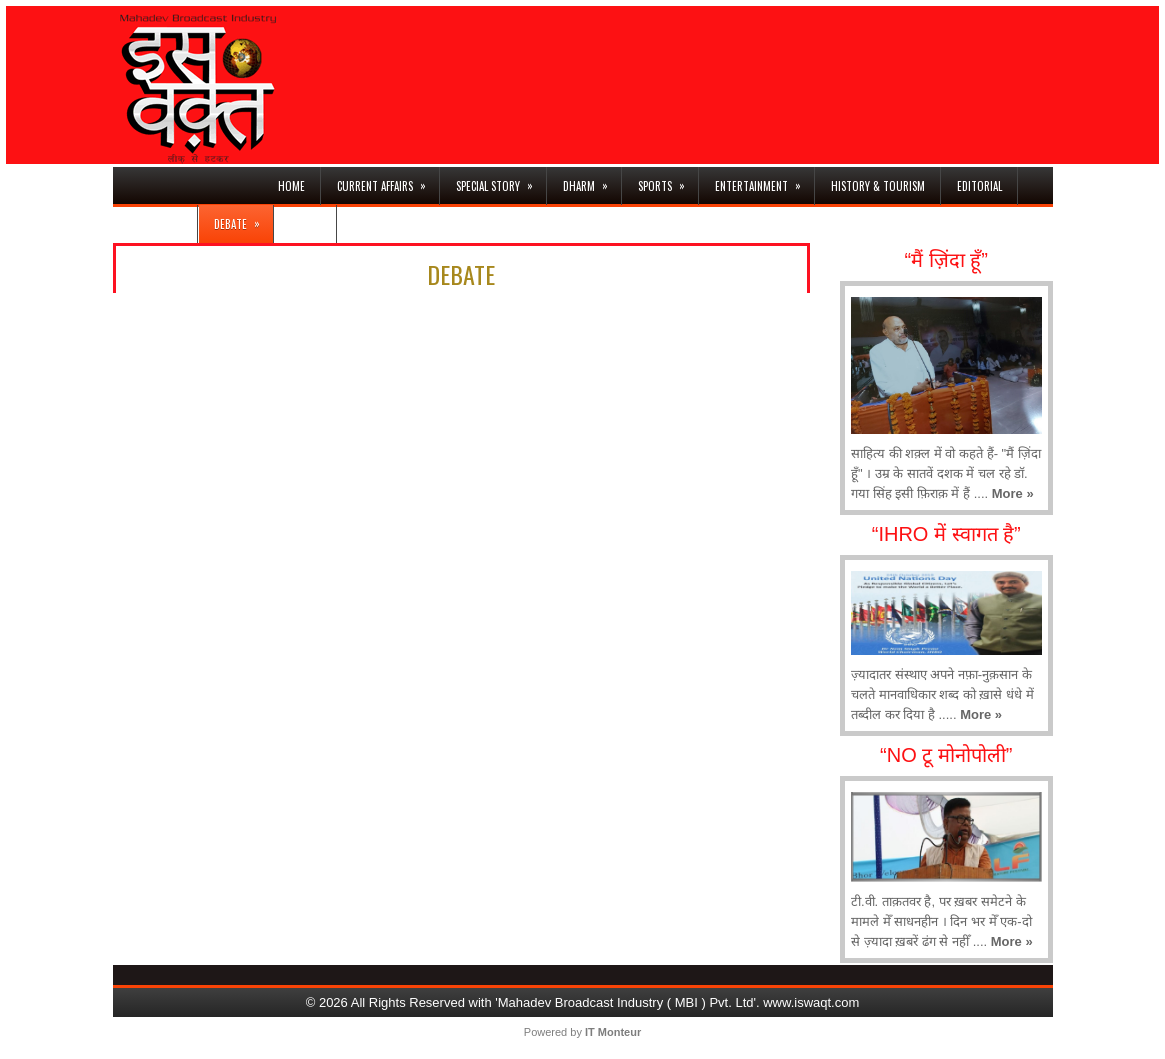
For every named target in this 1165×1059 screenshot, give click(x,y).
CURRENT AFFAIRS (388, 180)
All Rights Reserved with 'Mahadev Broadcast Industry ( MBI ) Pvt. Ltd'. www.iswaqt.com (605, 1002)
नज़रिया (305, 224)
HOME (291, 186)
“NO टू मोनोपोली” (946, 755)
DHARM (592, 180)
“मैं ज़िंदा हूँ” (946, 260)
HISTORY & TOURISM (878, 186)
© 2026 (328, 1002)
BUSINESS (163, 218)
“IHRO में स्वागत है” (946, 534)
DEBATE (243, 218)
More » (1013, 493)
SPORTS (668, 180)
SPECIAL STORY (501, 180)
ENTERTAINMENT (764, 180)
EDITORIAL (979, 186)
